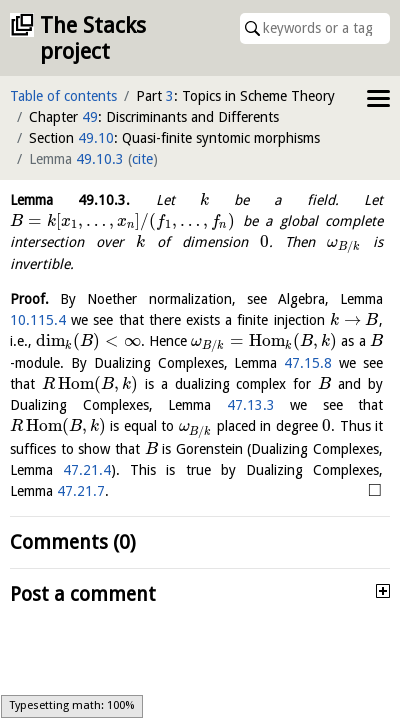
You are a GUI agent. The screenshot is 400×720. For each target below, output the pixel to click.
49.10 (96, 138)
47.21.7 (81, 491)
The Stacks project (93, 38)
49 (90, 117)
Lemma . (70, 200)
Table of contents (63, 96)
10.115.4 (38, 320)
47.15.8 (308, 363)
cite (142, 159)
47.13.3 (251, 405)
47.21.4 (87, 470)
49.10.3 (100, 159)
